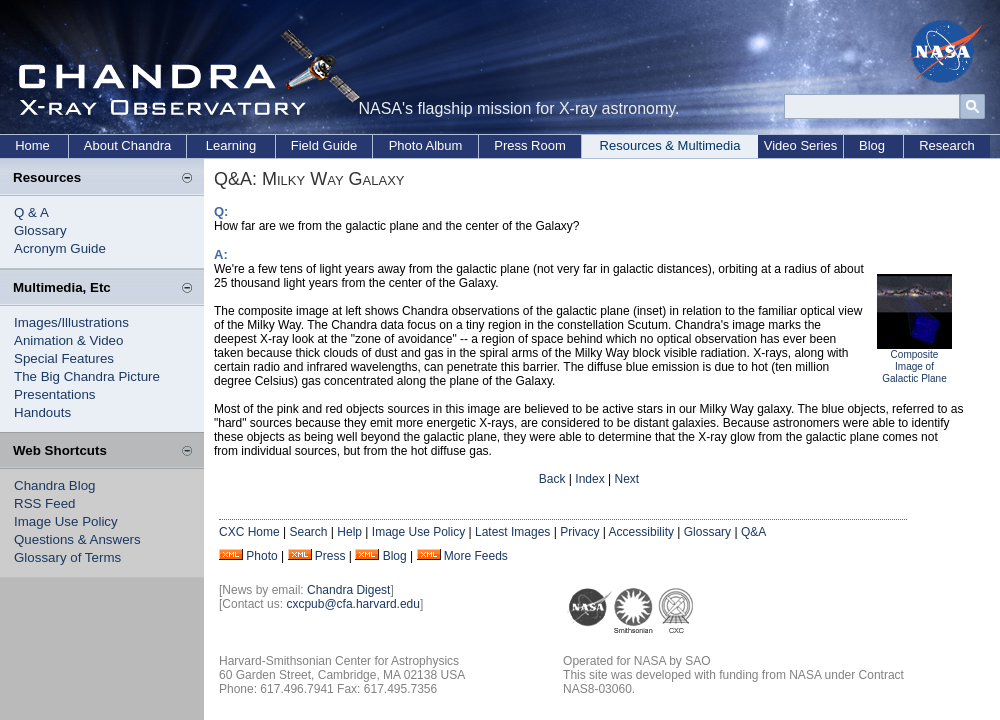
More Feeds (476, 556)
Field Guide (324, 145)
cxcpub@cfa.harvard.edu (353, 604)
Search (308, 532)
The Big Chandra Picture (87, 376)
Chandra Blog (55, 485)
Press (330, 556)
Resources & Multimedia (670, 145)
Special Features (64, 358)
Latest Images (512, 532)
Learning (231, 145)
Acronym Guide (60, 248)
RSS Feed (45, 503)
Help (349, 532)
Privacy (579, 532)
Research (947, 145)
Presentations (55, 394)
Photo (261, 556)
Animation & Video (68, 340)
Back (552, 479)
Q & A (31, 212)
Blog (872, 145)
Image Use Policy (66, 521)
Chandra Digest (348, 590)
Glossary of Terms (67, 557)
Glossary (40, 230)
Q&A (753, 532)
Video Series (800, 145)
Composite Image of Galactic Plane (914, 366)
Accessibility (641, 532)
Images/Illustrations (71, 322)
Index (589, 479)
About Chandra (127, 145)
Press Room (530, 145)
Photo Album (426, 145)
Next (626, 479)
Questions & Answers (77, 539)
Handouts (42, 412)
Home (32, 145)
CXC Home (249, 532)
